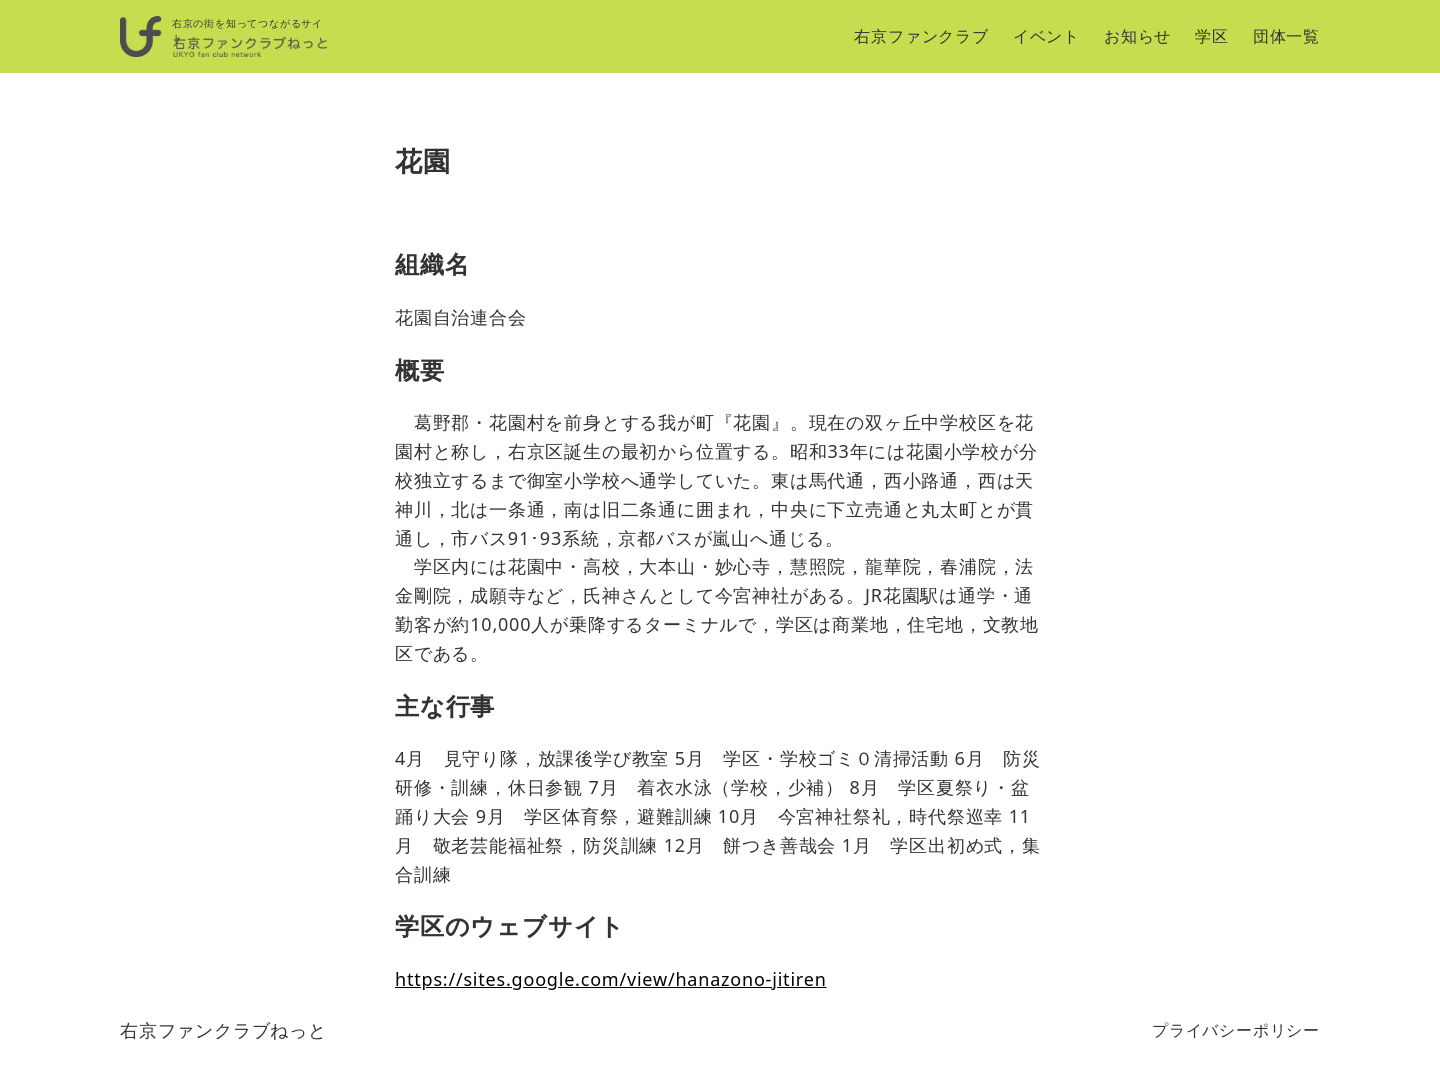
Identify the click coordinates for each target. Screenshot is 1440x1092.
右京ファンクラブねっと (223, 1030)
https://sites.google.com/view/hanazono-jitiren (611, 979)
